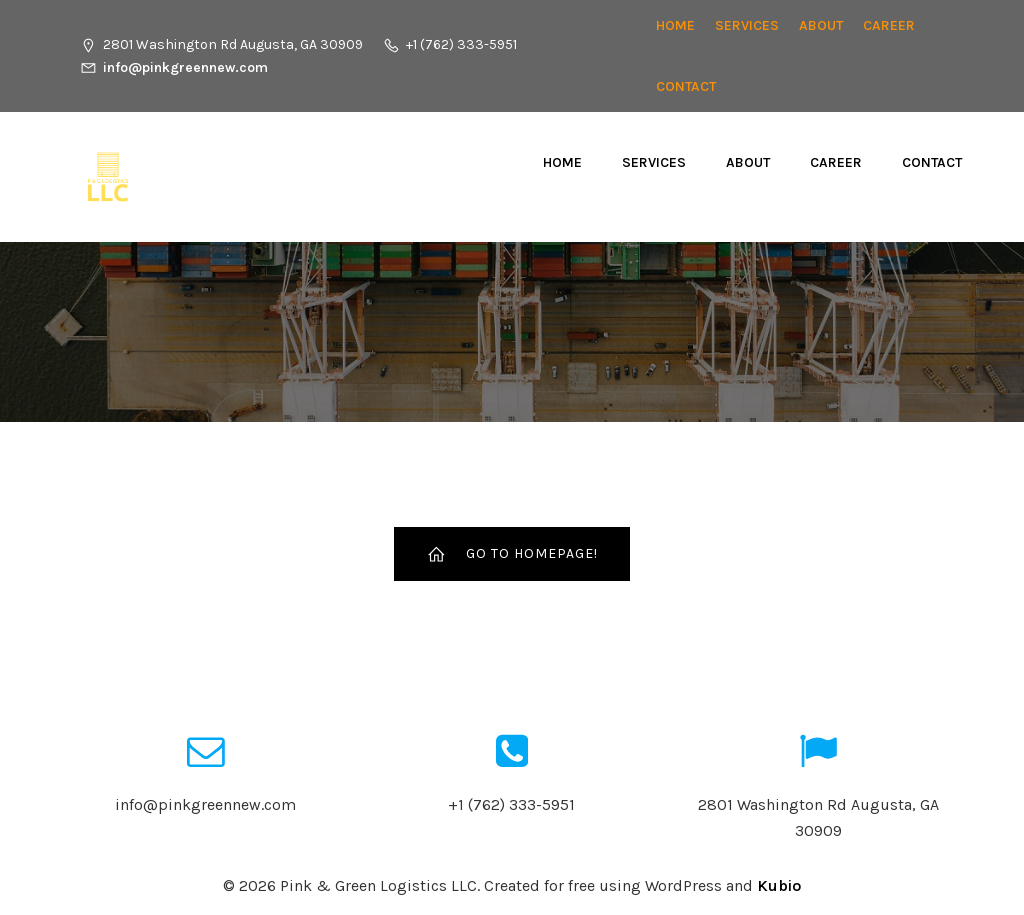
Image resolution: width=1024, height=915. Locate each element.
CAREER (889, 25)
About (821, 25)
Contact (686, 86)
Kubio (779, 885)
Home (675, 25)
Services (747, 25)
